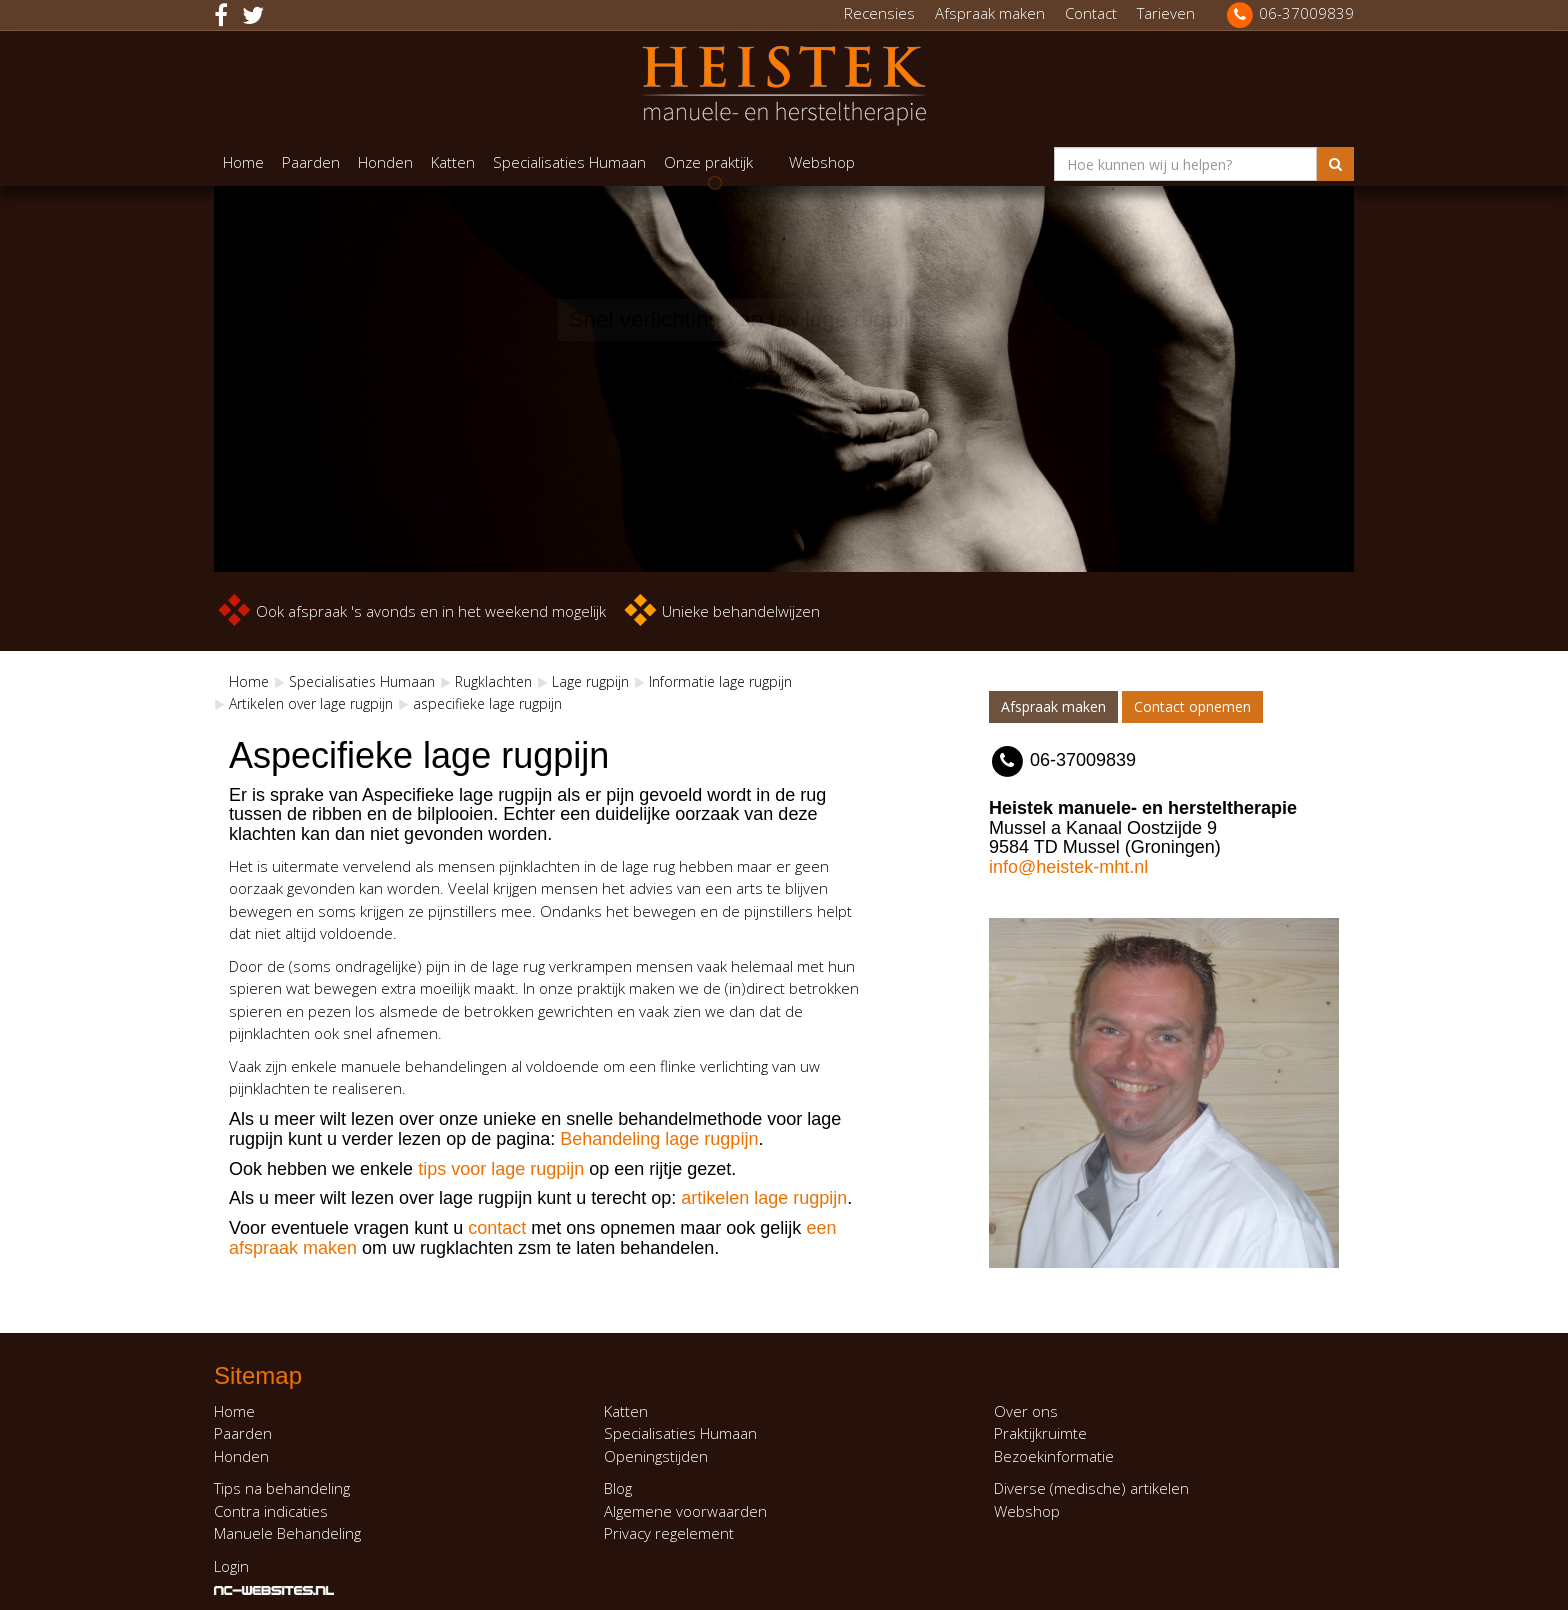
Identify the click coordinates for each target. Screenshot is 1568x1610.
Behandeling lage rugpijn (659, 1139)
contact (497, 1228)
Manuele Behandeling (287, 1533)
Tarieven (1166, 13)
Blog (618, 1488)
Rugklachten (493, 681)
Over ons (1026, 1411)
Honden (385, 162)
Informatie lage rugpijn (720, 681)
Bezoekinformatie (1054, 1456)
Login (231, 1566)
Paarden (311, 162)
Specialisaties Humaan (569, 162)
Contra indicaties (271, 1511)
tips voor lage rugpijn (498, 1169)
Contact (1091, 13)
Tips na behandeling (282, 1488)
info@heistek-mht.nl (1068, 867)
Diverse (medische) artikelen (1091, 1488)
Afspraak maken (990, 13)
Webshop (822, 162)
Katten (453, 162)
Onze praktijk (708, 162)
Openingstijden (656, 1456)
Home (243, 162)
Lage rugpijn (590, 681)
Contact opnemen (1192, 706)
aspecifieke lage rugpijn (487, 703)
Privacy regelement (669, 1533)
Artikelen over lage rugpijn (311, 703)
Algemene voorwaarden (685, 1511)
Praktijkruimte (1040, 1433)
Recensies (879, 13)
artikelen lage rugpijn (764, 1198)
